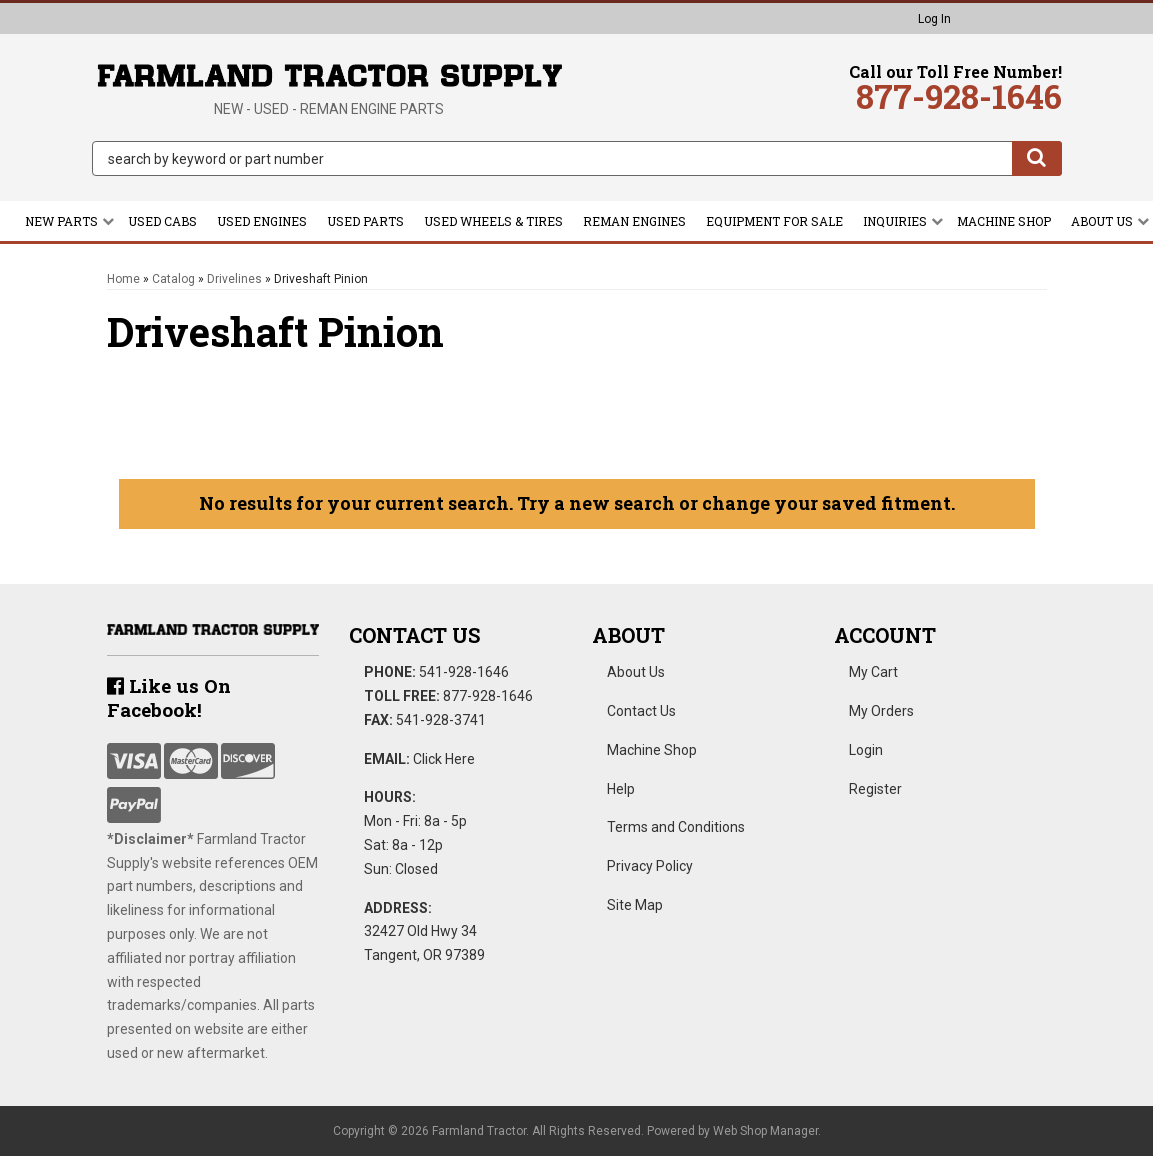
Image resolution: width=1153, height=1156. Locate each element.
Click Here (444, 759)
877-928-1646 (488, 696)
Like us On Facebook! (169, 698)
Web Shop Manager (765, 1131)
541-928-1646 (464, 672)
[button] (577, 158)
